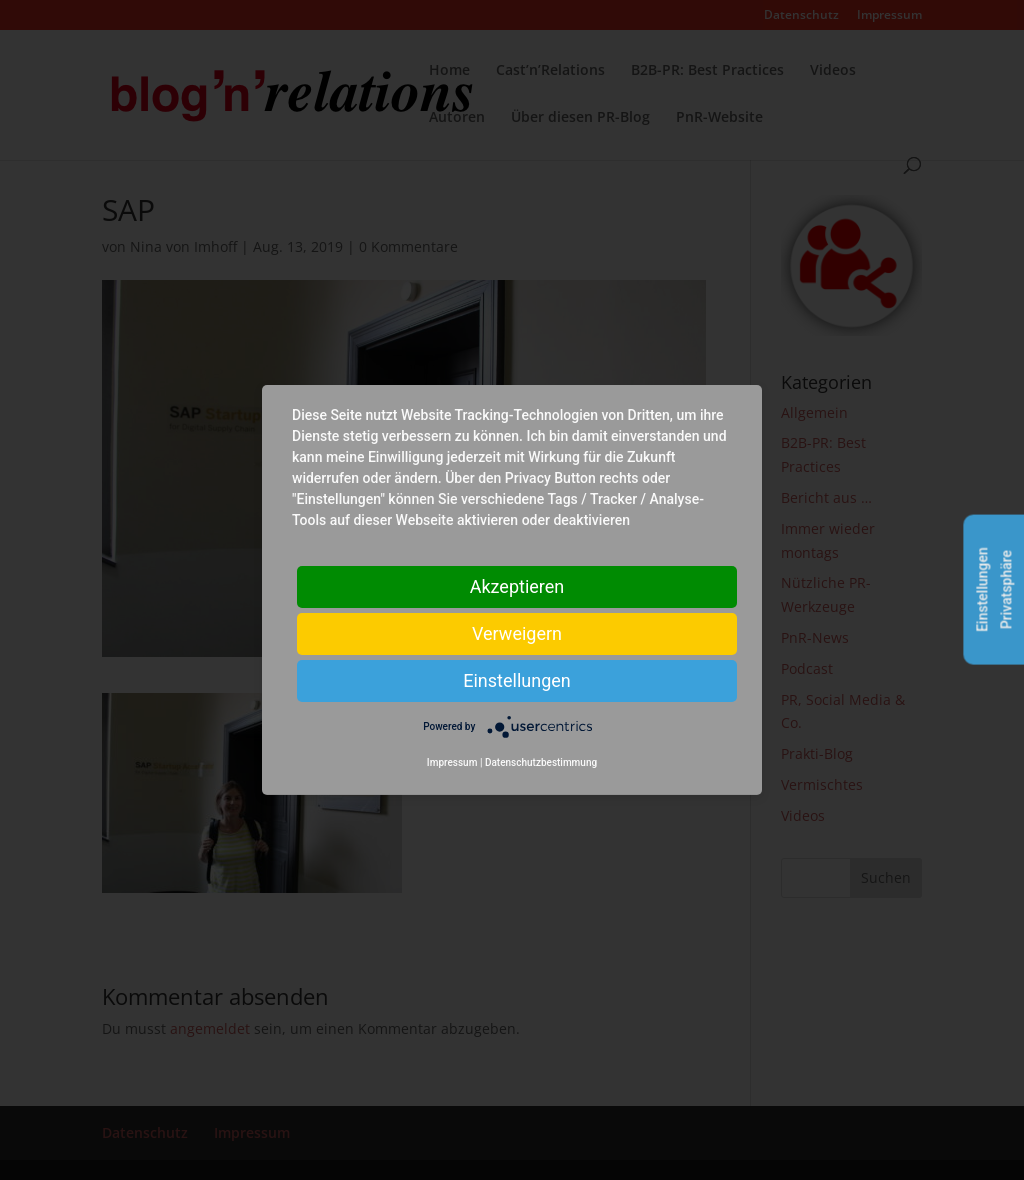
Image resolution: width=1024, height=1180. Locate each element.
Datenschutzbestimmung (541, 762)
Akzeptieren (517, 586)
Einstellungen (516, 680)
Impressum (452, 762)
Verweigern (517, 633)
